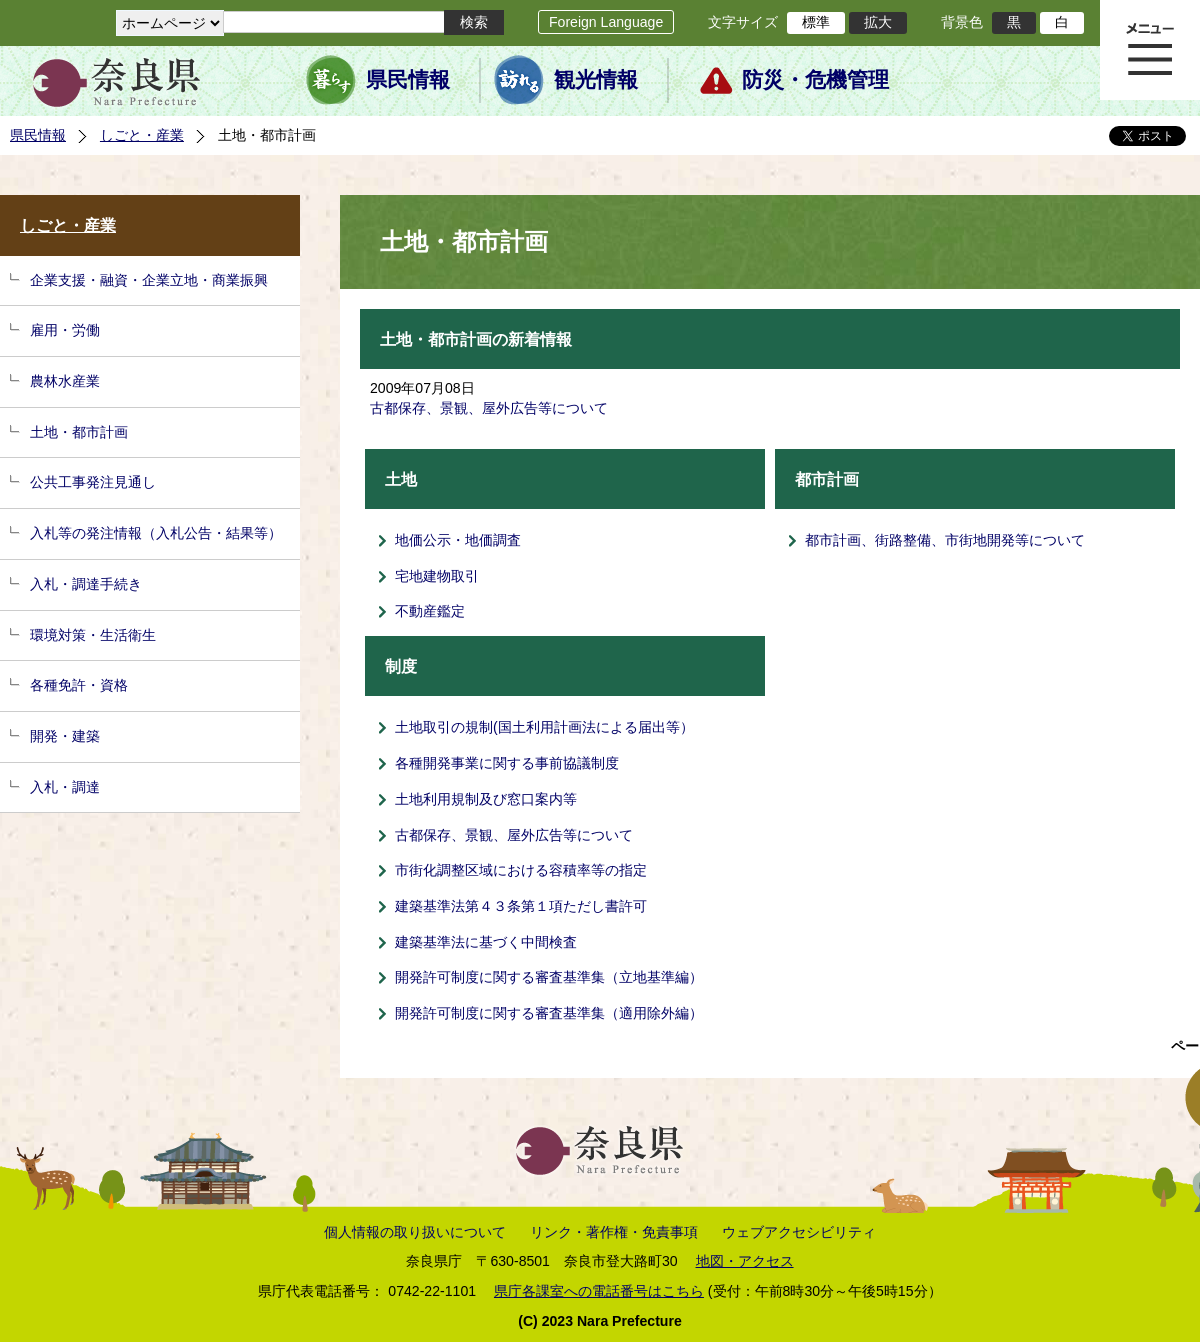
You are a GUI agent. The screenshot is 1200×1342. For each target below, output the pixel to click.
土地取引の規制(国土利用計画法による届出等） (544, 727)
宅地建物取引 (437, 576)
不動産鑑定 (430, 611)
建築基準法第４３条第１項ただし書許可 (521, 906)
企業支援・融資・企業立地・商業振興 (149, 280)
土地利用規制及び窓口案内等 (486, 799)
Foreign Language (606, 22)
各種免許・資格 (79, 685)
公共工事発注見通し (93, 482)
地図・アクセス (745, 1261)
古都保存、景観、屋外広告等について (489, 408)
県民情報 (408, 80)
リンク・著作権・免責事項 (614, 1232)
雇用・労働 (65, 330)
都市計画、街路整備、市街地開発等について (945, 540)
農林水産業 (65, 381)
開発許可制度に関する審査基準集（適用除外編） (549, 1013)
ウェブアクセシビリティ (799, 1232)
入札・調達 (65, 787)
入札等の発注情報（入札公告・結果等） (156, 533)
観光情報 (596, 80)
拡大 (878, 22)
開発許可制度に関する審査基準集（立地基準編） (549, 977)
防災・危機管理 (815, 80)
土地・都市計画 (79, 432)
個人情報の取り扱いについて (415, 1232)
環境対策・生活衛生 (93, 635)
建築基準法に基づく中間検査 (486, 942)
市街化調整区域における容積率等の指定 (521, 870)
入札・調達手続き (86, 584)
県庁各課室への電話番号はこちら (599, 1291)
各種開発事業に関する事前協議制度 (507, 763)
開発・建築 (65, 736)
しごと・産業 (142, 135)
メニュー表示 (1150, 50)
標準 (816, 22)
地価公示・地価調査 (458, 540)
